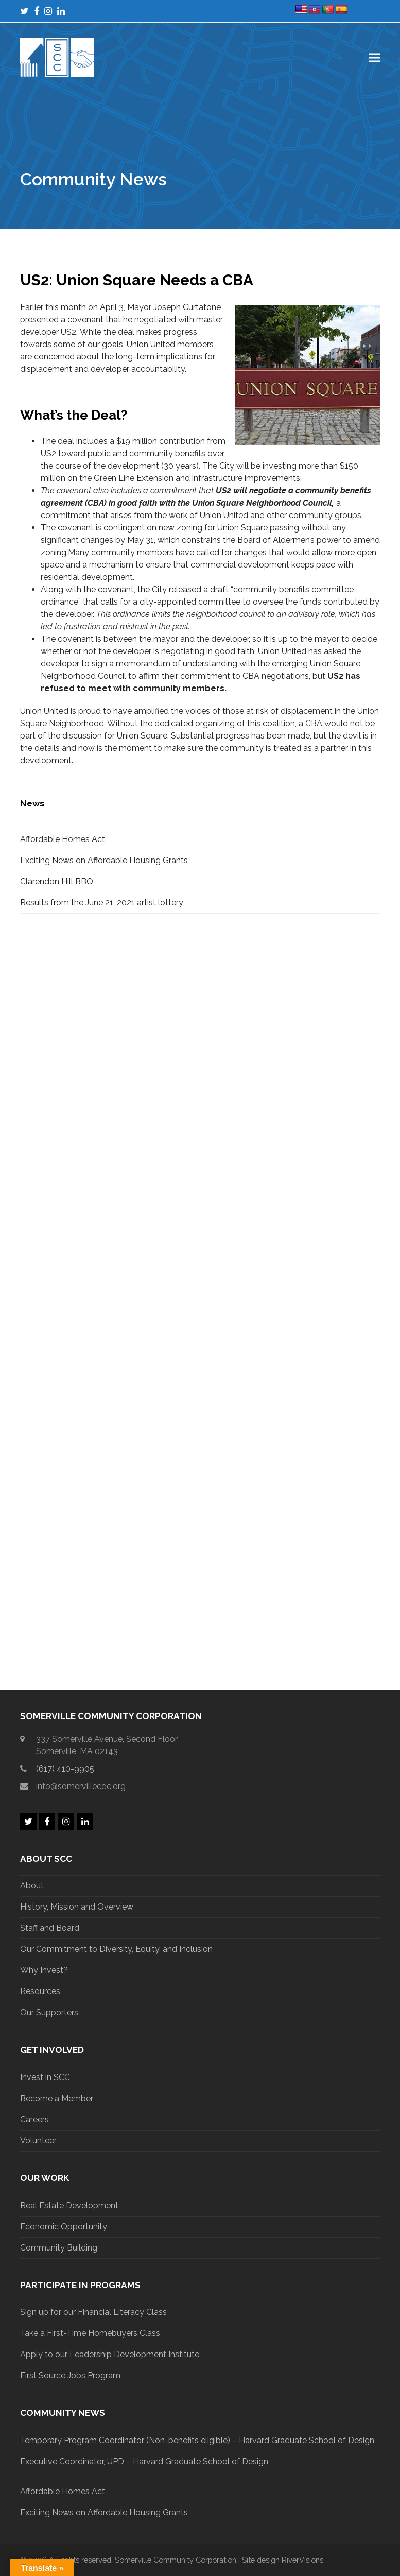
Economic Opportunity (63, 2226)
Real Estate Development (69, 2205)
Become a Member (56, 2098)
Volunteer (38, 2140)
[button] (374, 57)
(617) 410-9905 (65, 1769)
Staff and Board (49, 1928)
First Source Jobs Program (70, 2375)
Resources (40, 1991)
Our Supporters (49, 2012)
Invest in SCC (45, 2077)
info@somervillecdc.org (81, 1786)
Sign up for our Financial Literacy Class (93, 2312)
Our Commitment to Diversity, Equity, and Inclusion (116, 1949)
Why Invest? (44, 1970)
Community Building (58, 2248)
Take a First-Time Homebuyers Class (90, 2333)
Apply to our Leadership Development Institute (109, 2354)
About (32, 1886)
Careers (34, 2119)
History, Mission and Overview (76, 1907)
